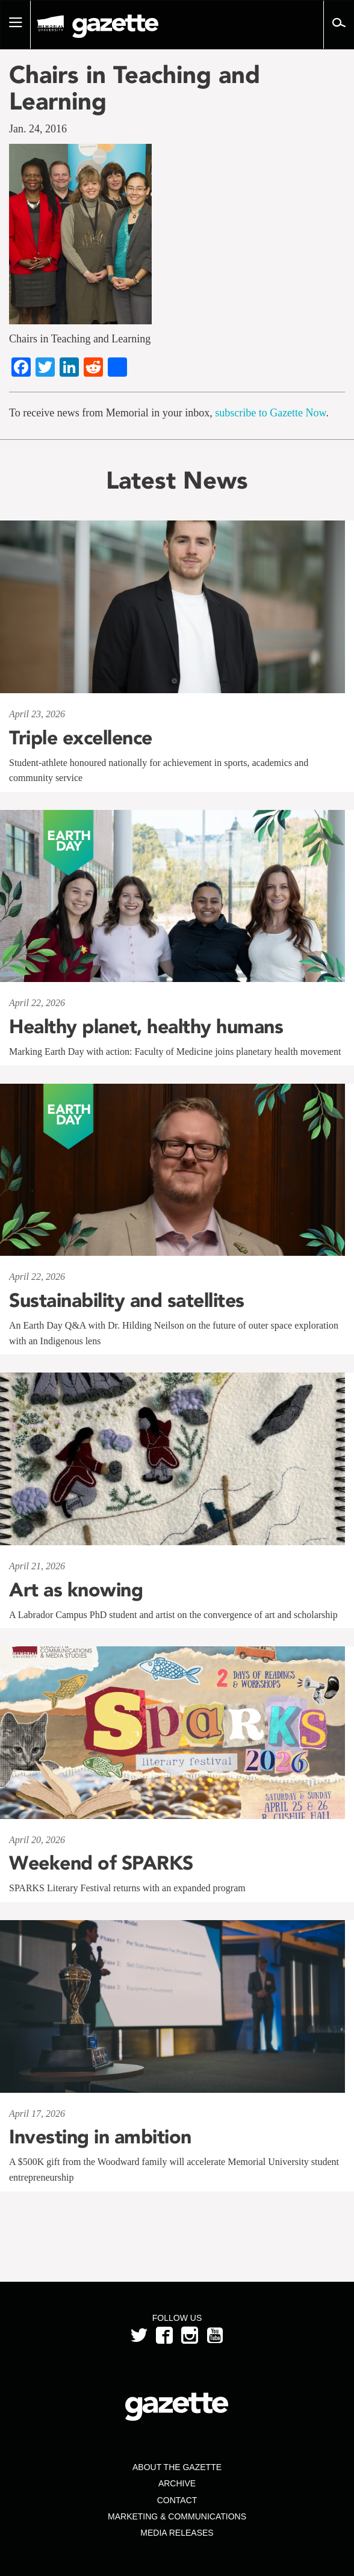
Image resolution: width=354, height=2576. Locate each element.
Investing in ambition (100, 2136)
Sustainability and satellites (126, 1300)
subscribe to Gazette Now (270, 413)
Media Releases (176, 2532)
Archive (177, 2483)
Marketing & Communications (177, 2516)
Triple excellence (80, 737)
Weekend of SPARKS (101, 1863)
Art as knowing (76, 1589)
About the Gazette (177, 2467)
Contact (177, 2500)
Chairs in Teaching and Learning (134, 87)
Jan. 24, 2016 (38, 129)
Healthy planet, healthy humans (146, 1026)
